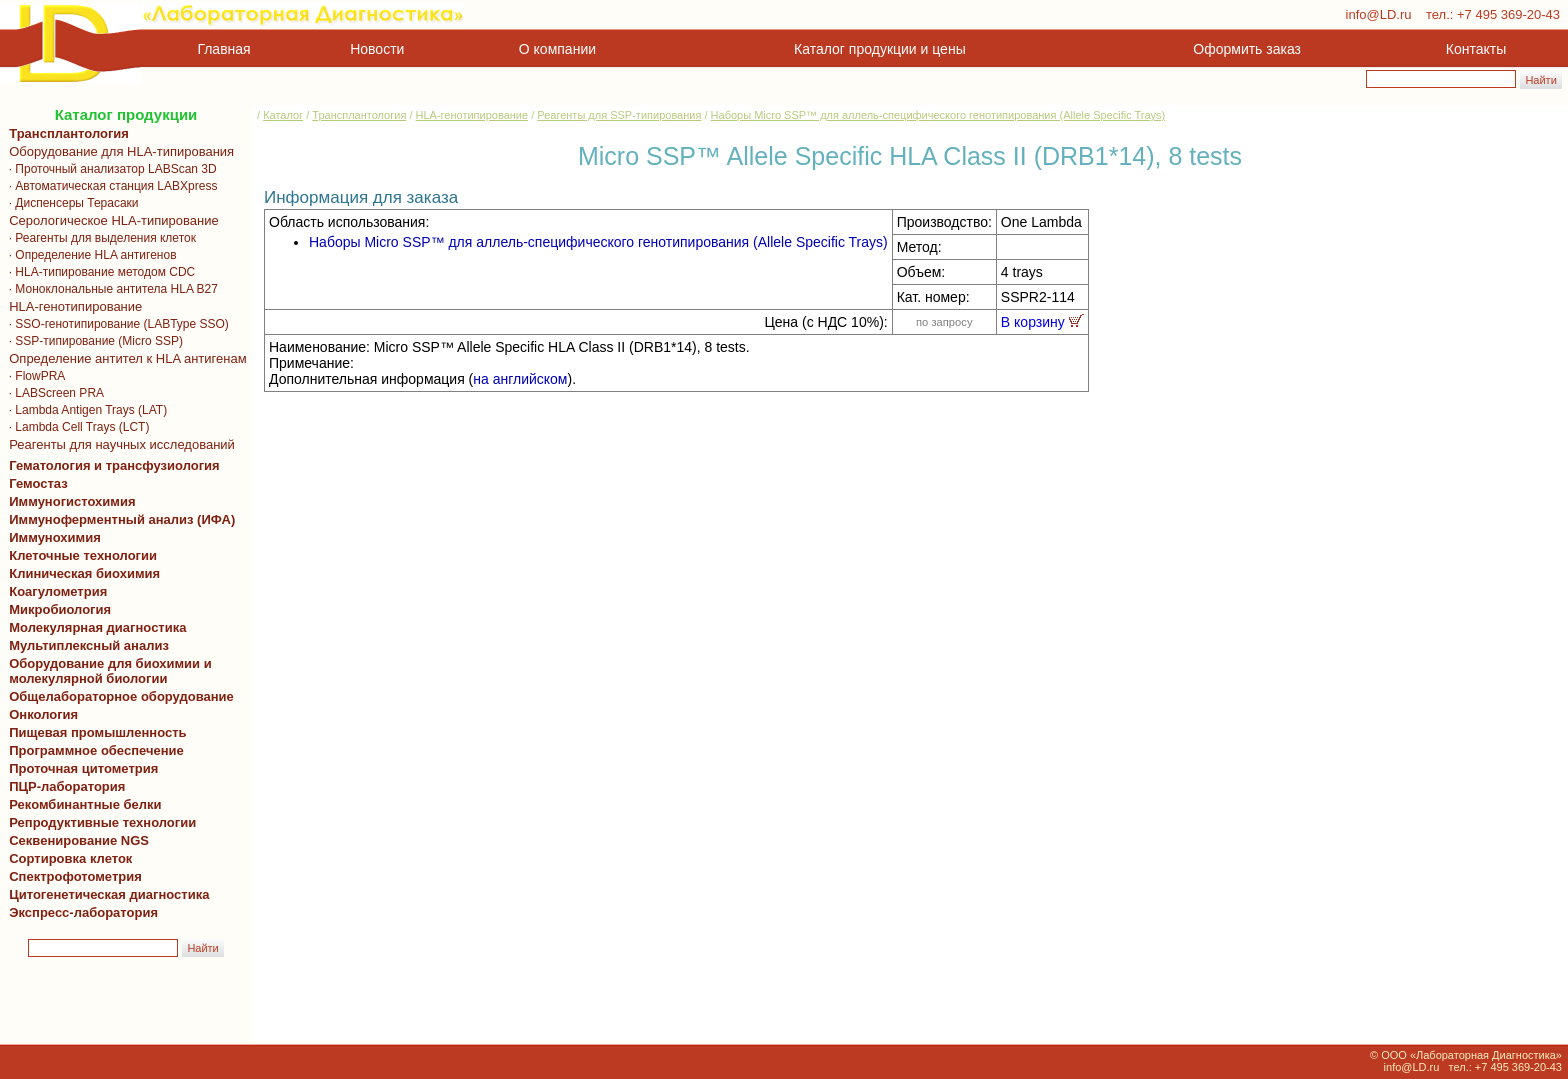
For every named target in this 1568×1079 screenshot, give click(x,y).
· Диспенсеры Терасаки (70, 203)
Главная (224, 49)
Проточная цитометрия (80, 768)
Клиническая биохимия (81, 573)
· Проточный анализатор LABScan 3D (109, 169)
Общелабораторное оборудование (118, 696)
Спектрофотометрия (75, 876)
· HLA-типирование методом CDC (98, 272)
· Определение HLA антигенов (89, 255)
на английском (520, 379)
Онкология (43, 714)
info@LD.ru (1379, 14)
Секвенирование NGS (75, 840)
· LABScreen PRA (53, 393)
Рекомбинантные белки (82, 804)
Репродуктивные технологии (99, 822)
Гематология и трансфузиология (111, 465)
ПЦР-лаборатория (63, 786)
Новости (377, 49)
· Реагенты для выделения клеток (99, 238)
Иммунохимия (55, 537)
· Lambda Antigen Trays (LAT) (84, 410)
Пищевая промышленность (98, 732)
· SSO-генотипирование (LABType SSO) (115, 324)
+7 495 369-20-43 (1508, 14)
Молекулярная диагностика (94, 627)
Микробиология (60, 609)
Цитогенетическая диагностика (105, 894)
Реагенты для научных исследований (118, 444)
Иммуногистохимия (69, 501)
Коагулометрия (58, 591)
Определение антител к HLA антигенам (124, 358)
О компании (555, 49)
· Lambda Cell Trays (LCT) (75, 427)
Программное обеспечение (96, 750)
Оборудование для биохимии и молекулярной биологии (107, 671)
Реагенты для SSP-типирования (619, 115)
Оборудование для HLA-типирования (118, 151)
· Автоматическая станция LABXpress (109, 186)
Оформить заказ (1247, 49)
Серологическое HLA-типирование (110, 220)
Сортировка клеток (67, 858)
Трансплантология (65, 133)
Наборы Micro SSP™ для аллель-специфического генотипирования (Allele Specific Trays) (938, 115)
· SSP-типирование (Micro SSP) (92, 341)
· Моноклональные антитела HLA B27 (110, 289)
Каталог (283, 115)
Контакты (1476, 49)
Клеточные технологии (79, 555)
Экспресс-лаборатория (83, 912)
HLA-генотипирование (72, 306)
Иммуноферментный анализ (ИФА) (118, 519)
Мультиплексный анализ (89, 645)
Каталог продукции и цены (879, 49)
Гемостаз (38, 483)
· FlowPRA (33, 376)
